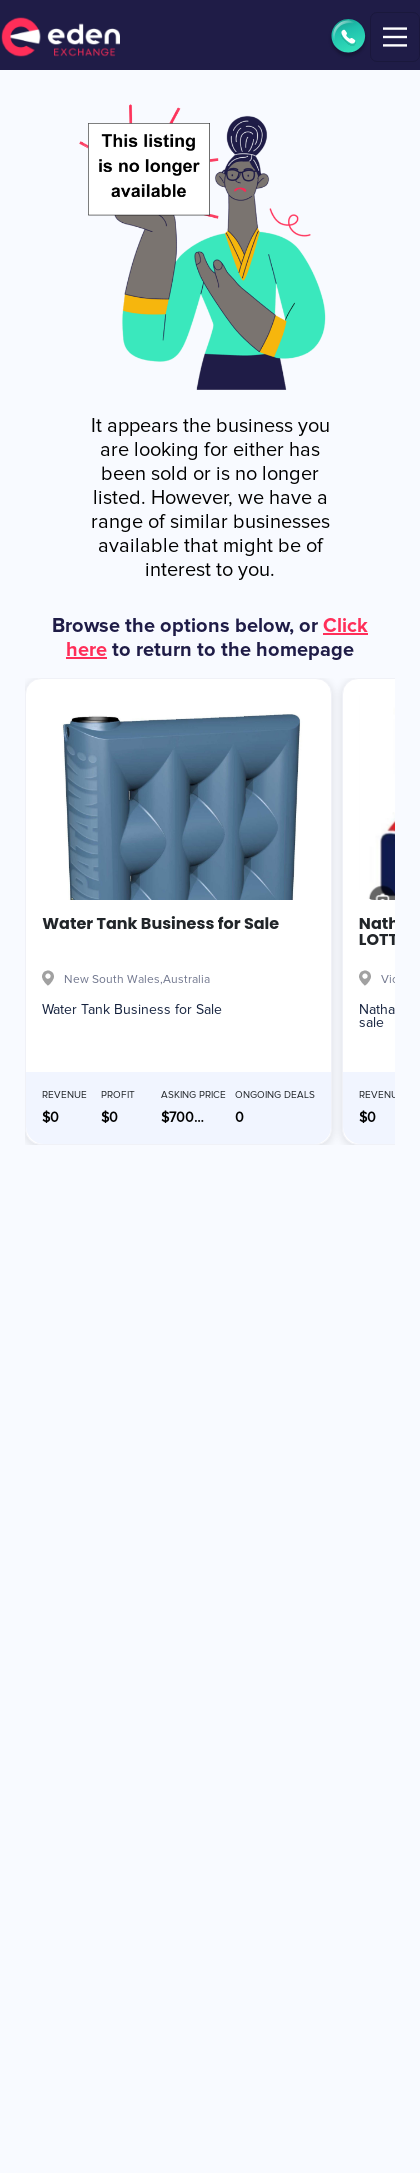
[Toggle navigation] (395, 37)
